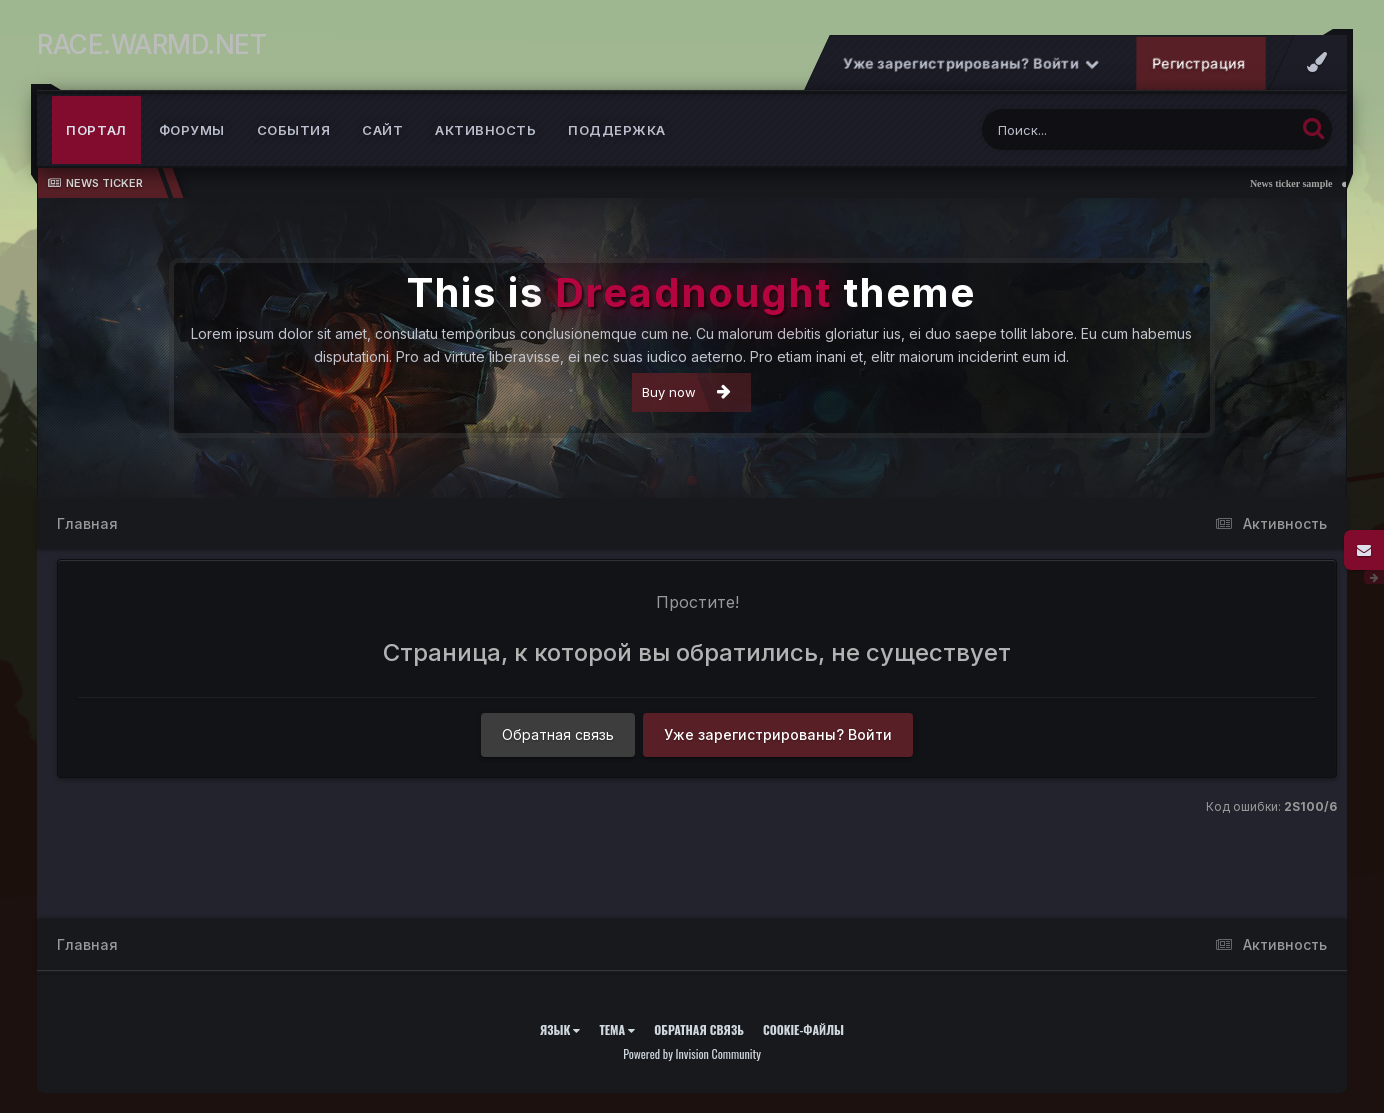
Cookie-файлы (803, 1029)
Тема (617, 1029)
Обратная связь (558, 734)
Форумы (192, 130)
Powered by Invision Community (692, 1053)
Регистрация (1199, 63)
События (294, 130)
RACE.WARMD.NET (151, 44)
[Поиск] (1100, 129)
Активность (485, 130)
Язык (560, 1029)
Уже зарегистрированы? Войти (971, 63)
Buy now (686, 391)
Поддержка (617, 130)
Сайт (382, 130)
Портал (96, 130)
